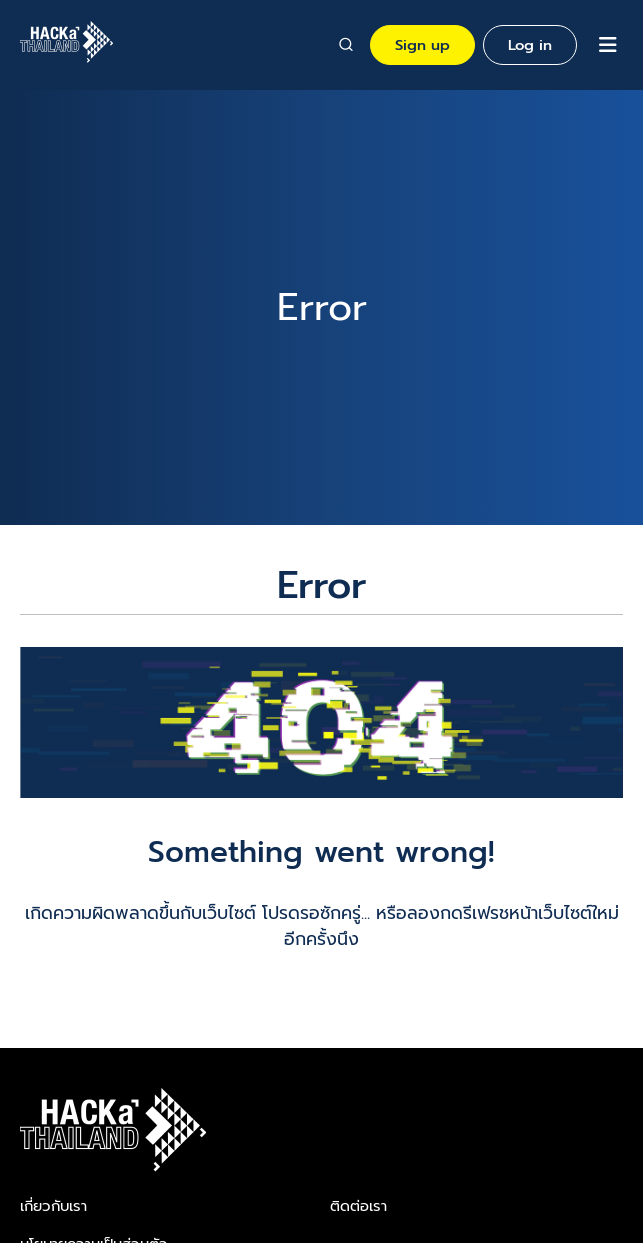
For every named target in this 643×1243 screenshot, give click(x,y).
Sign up (422, 45)
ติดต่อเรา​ (358, 1206)
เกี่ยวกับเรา (53, 1206)
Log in (530, 45)
